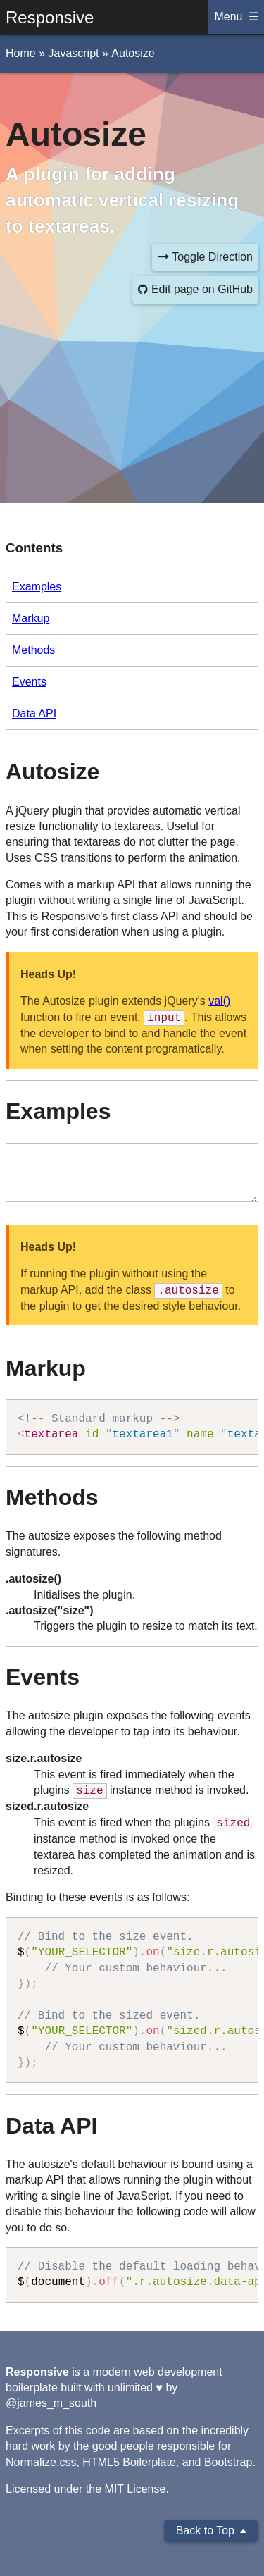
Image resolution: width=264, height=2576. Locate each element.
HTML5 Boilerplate (129, 2462)
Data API (34, 713)
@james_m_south (51, 2403)
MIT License (135, 2489)
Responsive (50, 17)
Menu (228, 17)
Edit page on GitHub (195, 289)
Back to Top (211, 2531)
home (21, 53)
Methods (33, 650)
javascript (73, 53)
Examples (36, 587)
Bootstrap (228, 2462)
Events (29, 682)
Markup (30, 618)
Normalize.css (41, 2462)
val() (219, 1001)
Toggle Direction (205, 257)
